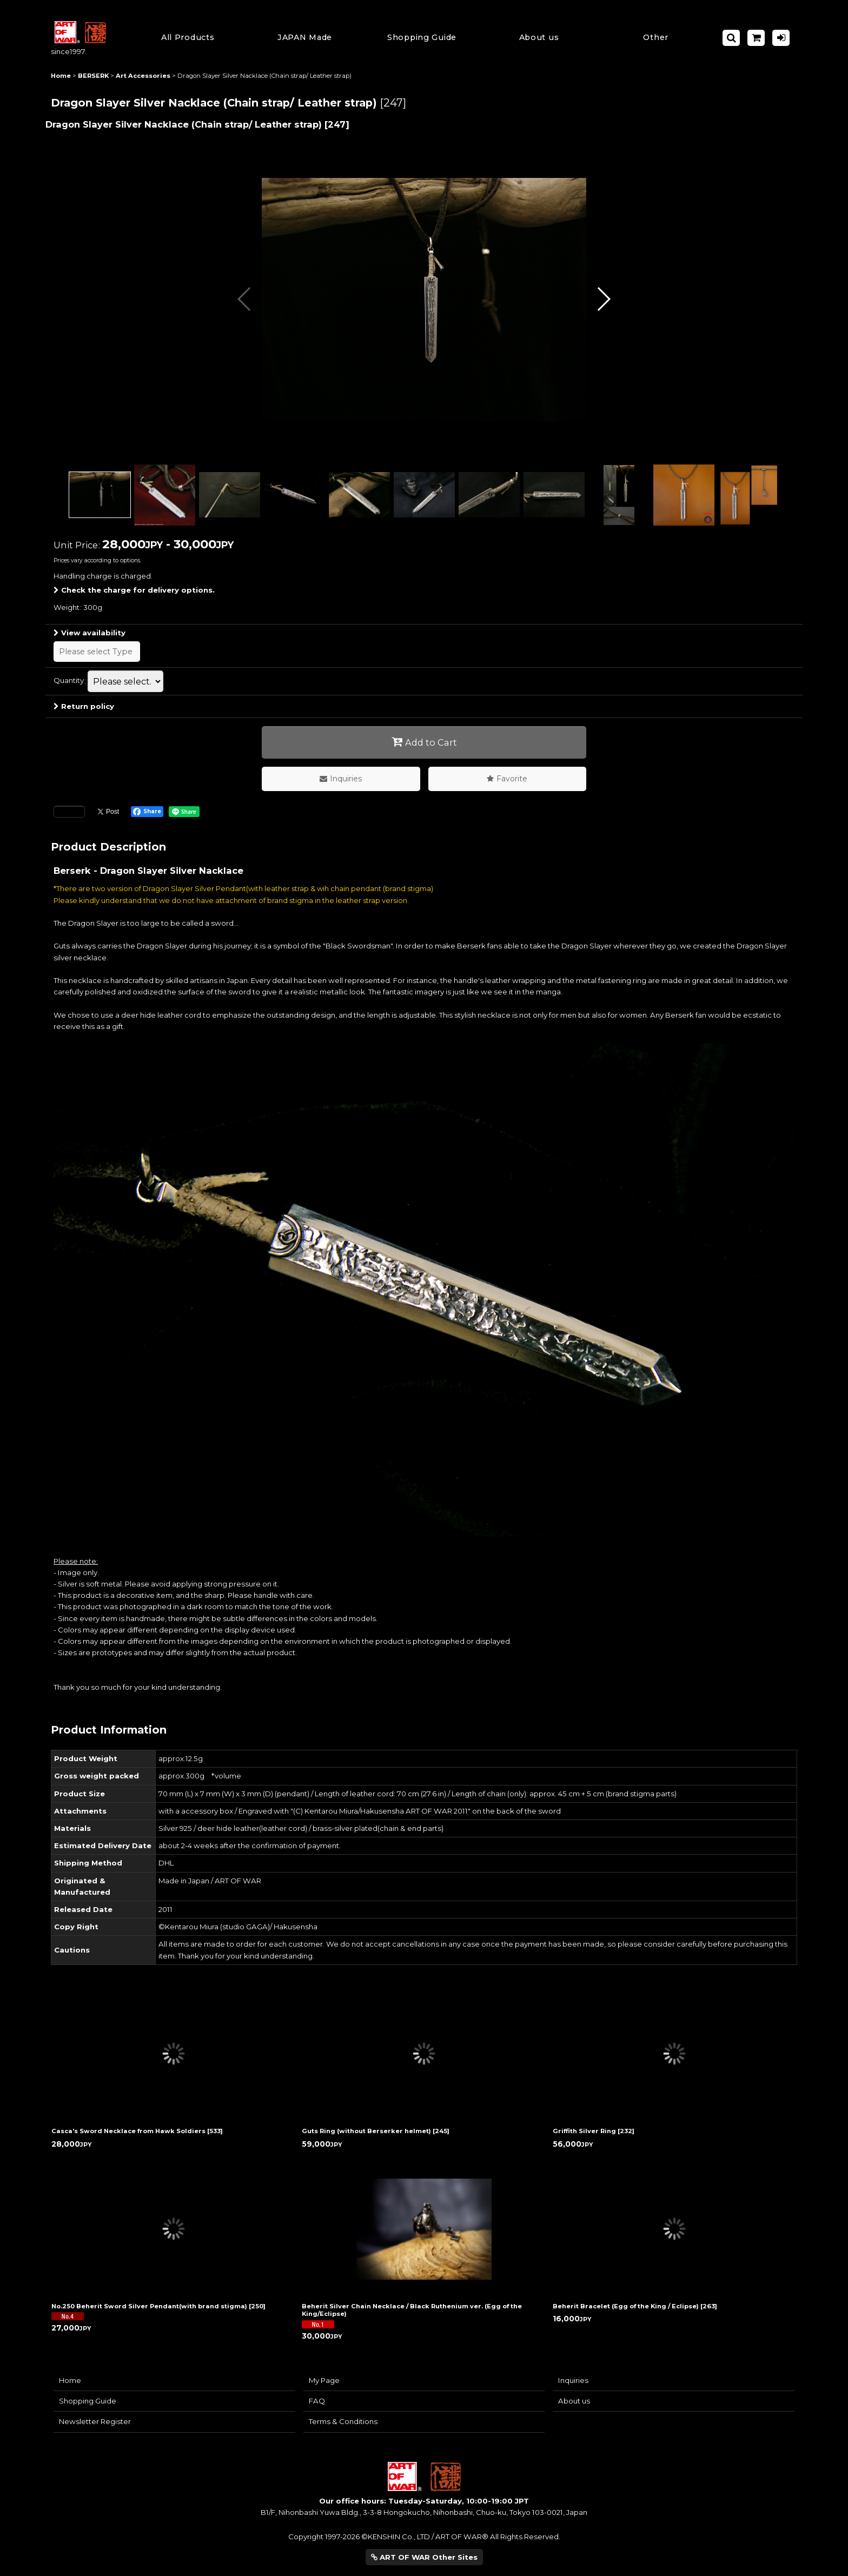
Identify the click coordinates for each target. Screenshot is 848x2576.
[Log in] (781, 38)
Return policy (84, 706)
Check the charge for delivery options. (134, 590)
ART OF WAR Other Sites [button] (424, 2557)
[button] (421, 38)
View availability (89, 632)
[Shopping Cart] (756, 38)
